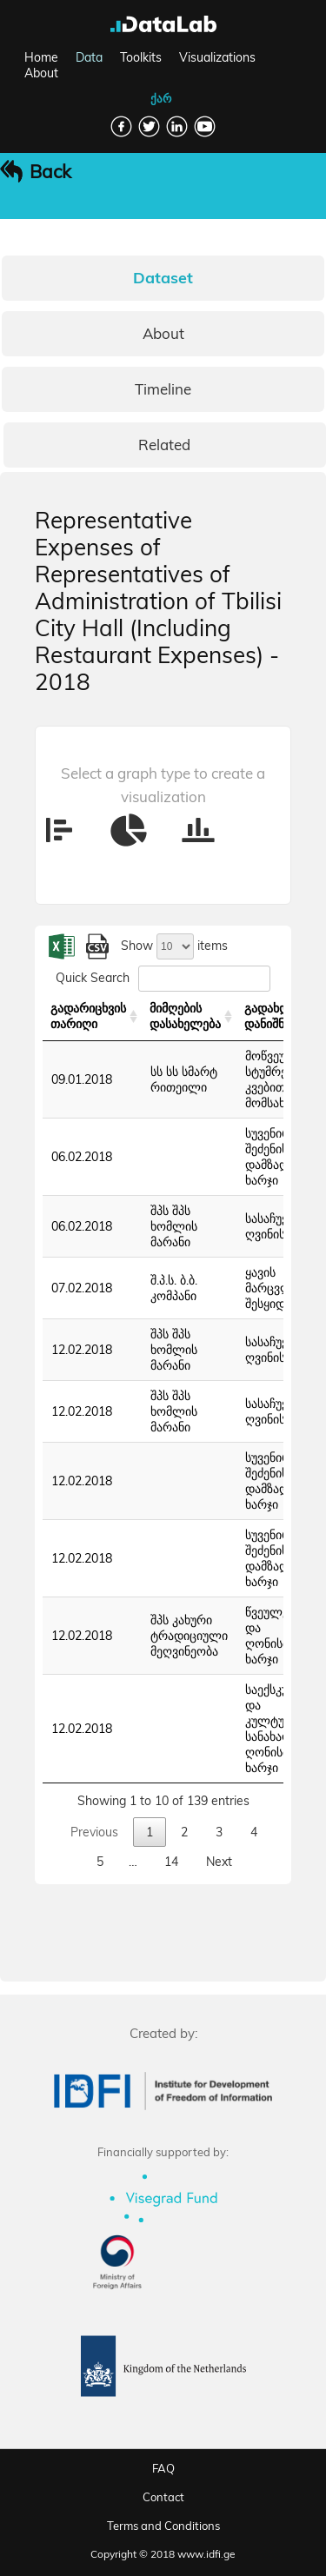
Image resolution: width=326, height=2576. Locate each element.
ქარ (160, 98)
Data (89, 57)
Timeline (163, 389)
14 (171, 1861)
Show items (174, 945)
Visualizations (217, 57)
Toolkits (141, 57)
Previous (94, 1832)
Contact (163, 2497)
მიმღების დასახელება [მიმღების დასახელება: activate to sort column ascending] (185, 1016)
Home (41, 57)
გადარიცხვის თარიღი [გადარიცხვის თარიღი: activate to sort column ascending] (88, 1016)
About (41, 73)
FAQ (163, 2468)
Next (219, 1861)
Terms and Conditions (163, 2526)
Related (164, 444)
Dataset (163, 278)
